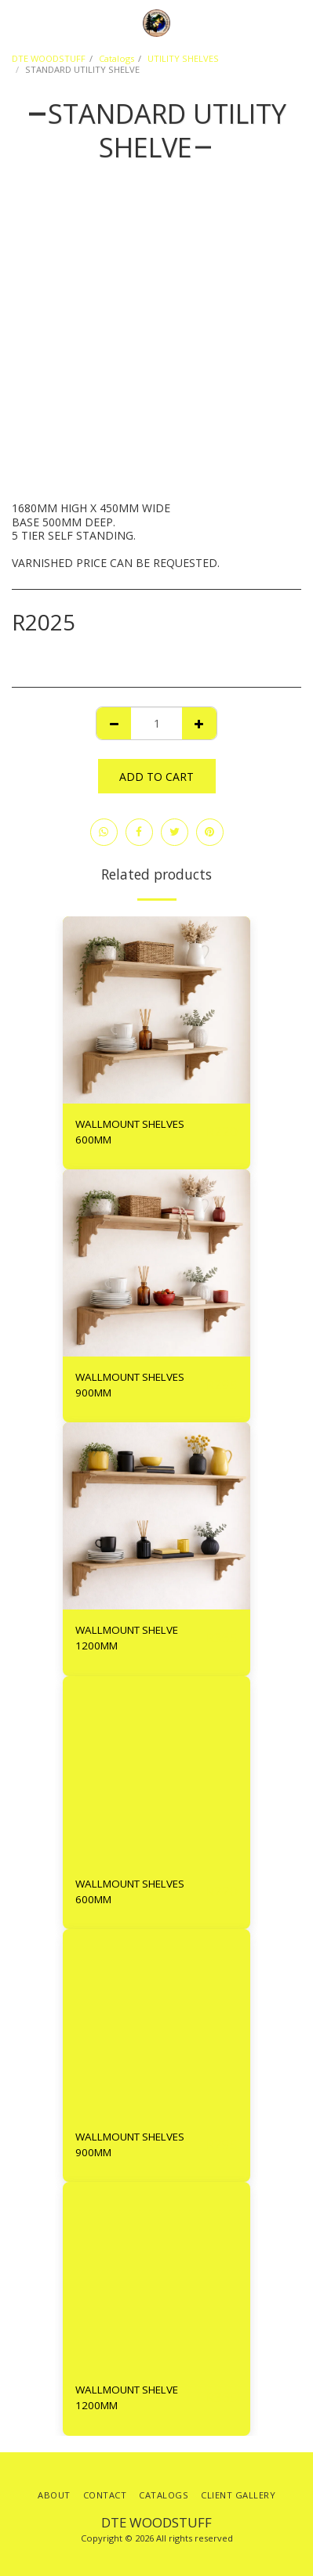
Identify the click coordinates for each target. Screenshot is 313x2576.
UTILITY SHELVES (183, 58)
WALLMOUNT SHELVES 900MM (129, 1385)
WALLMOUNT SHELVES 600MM (129, 1132)
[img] (156, 1010)
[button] (17, 22)
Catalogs (116, 58)
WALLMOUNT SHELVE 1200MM (126, 1638)
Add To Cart (156, 776)
